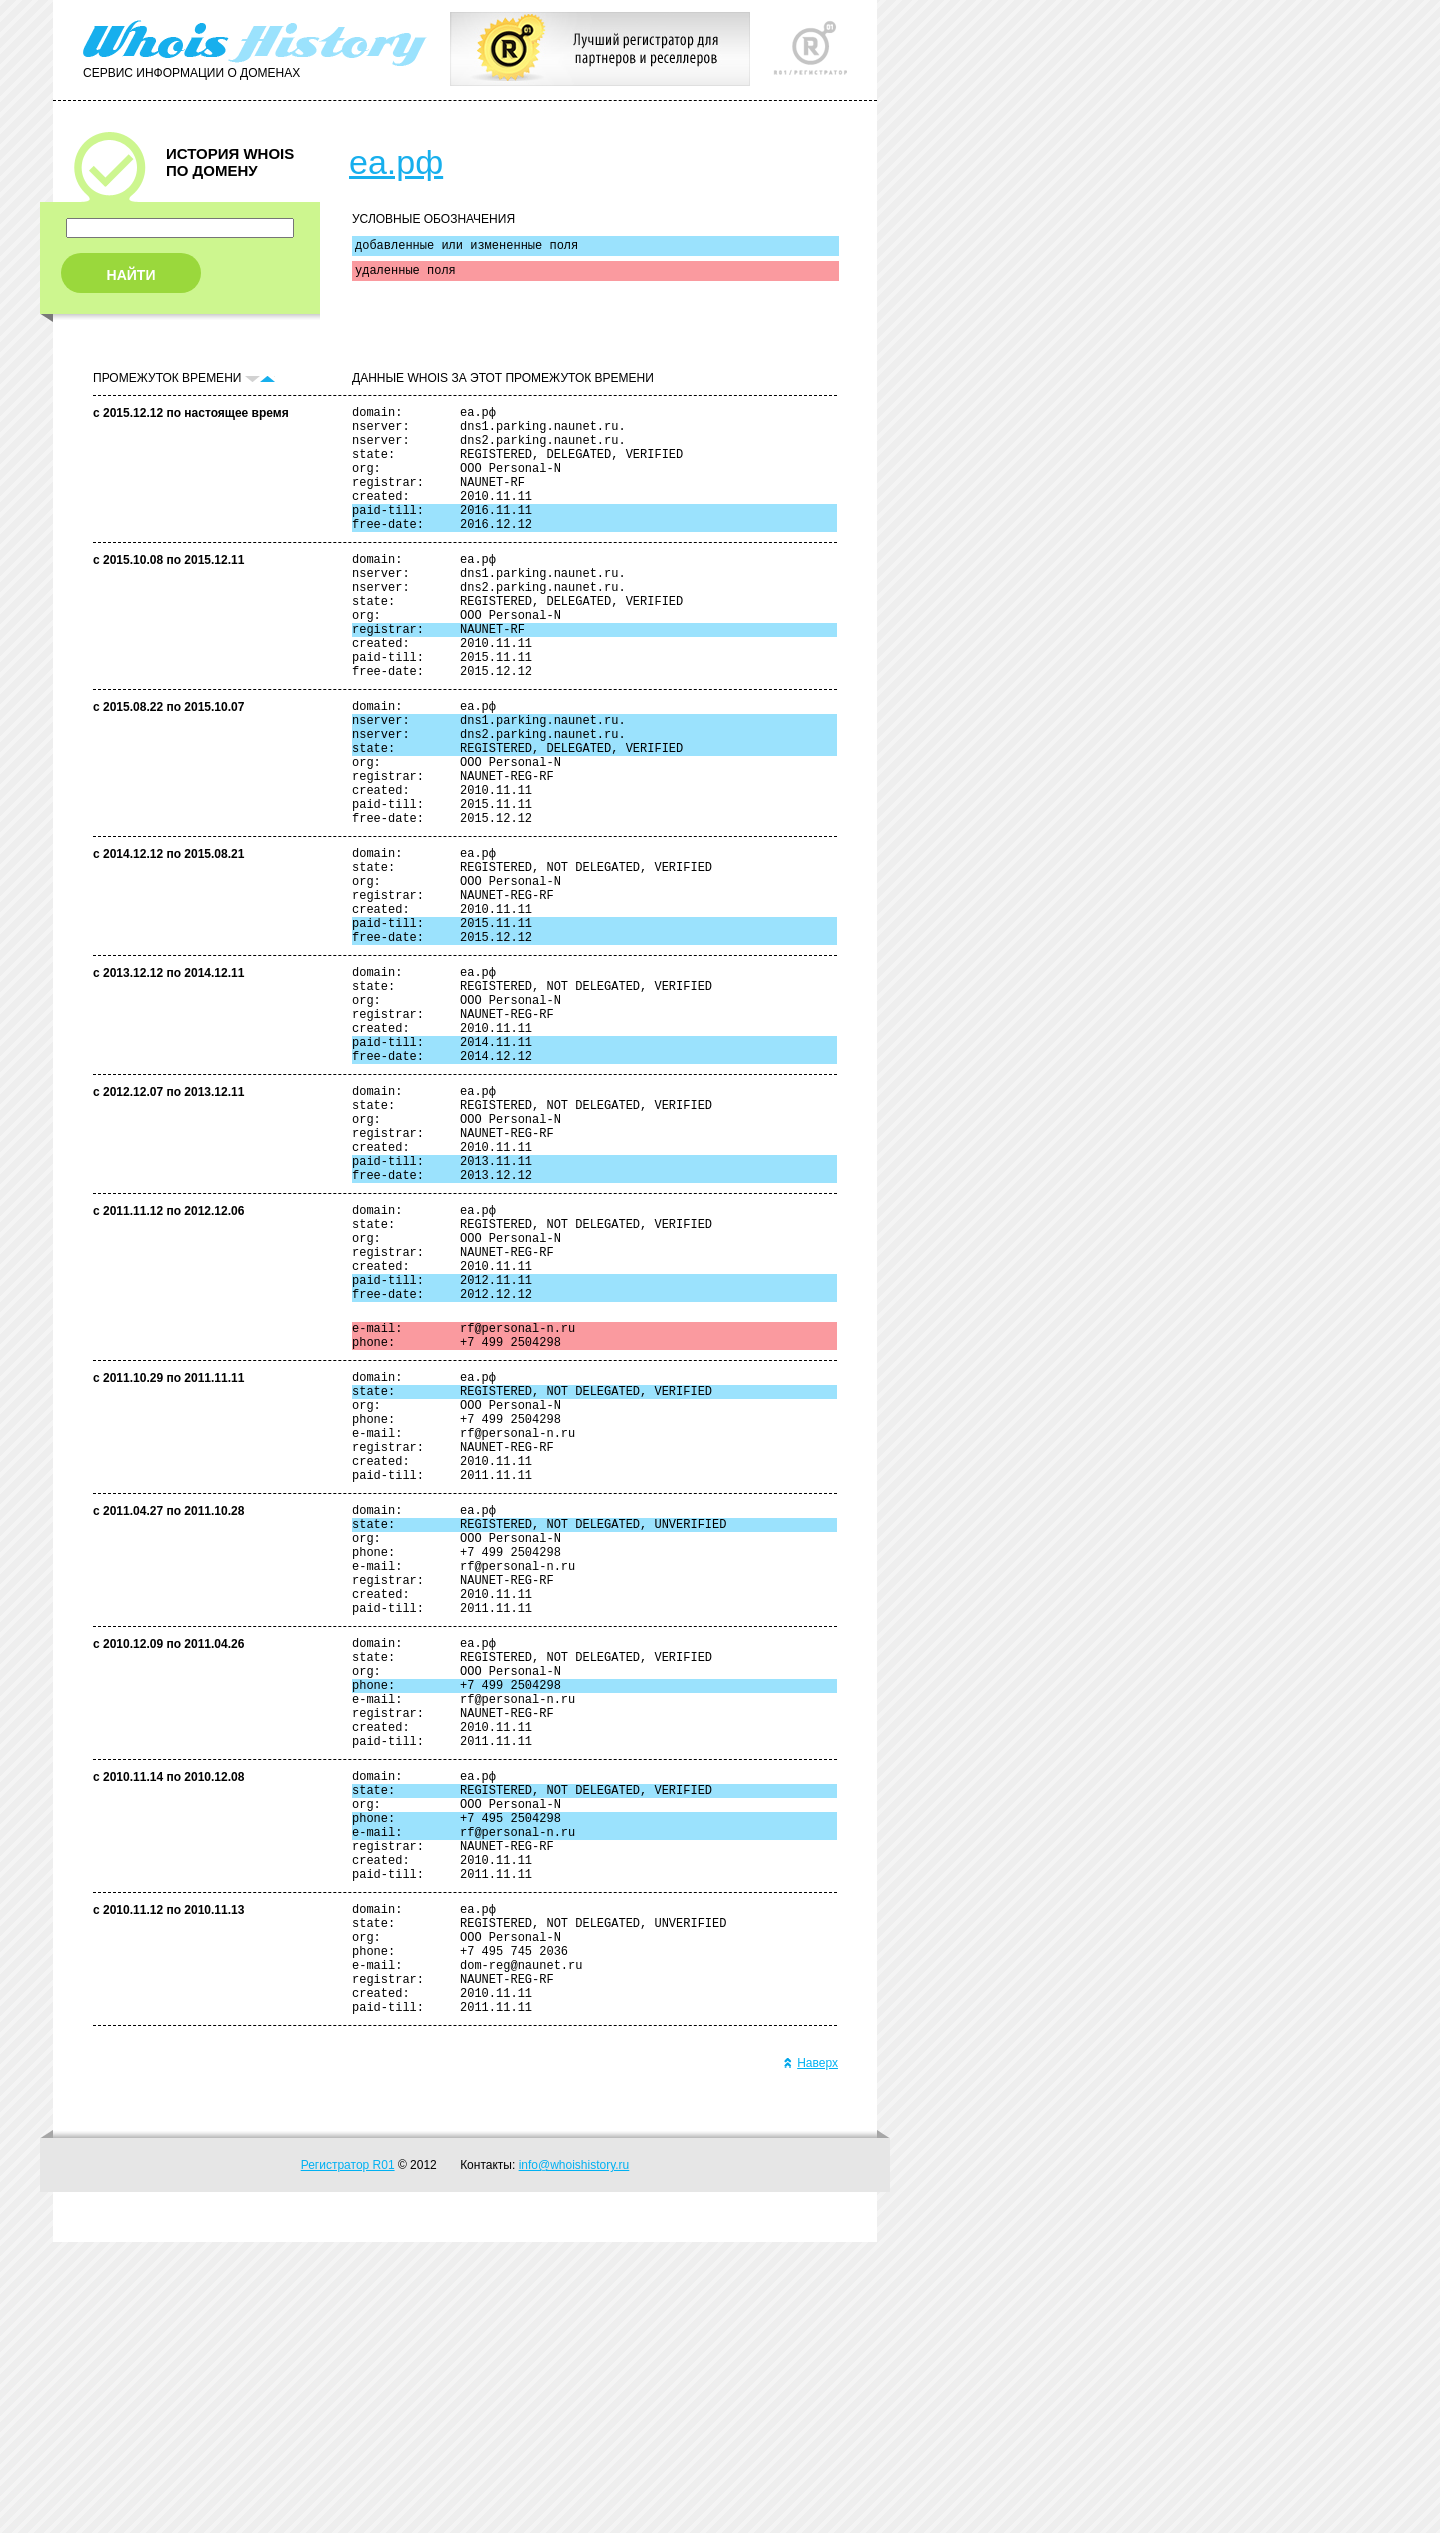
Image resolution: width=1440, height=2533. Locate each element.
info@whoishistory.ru (574, 2456)
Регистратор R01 (348, 2456)
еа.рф (396, 162)
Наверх (810, 2354)
